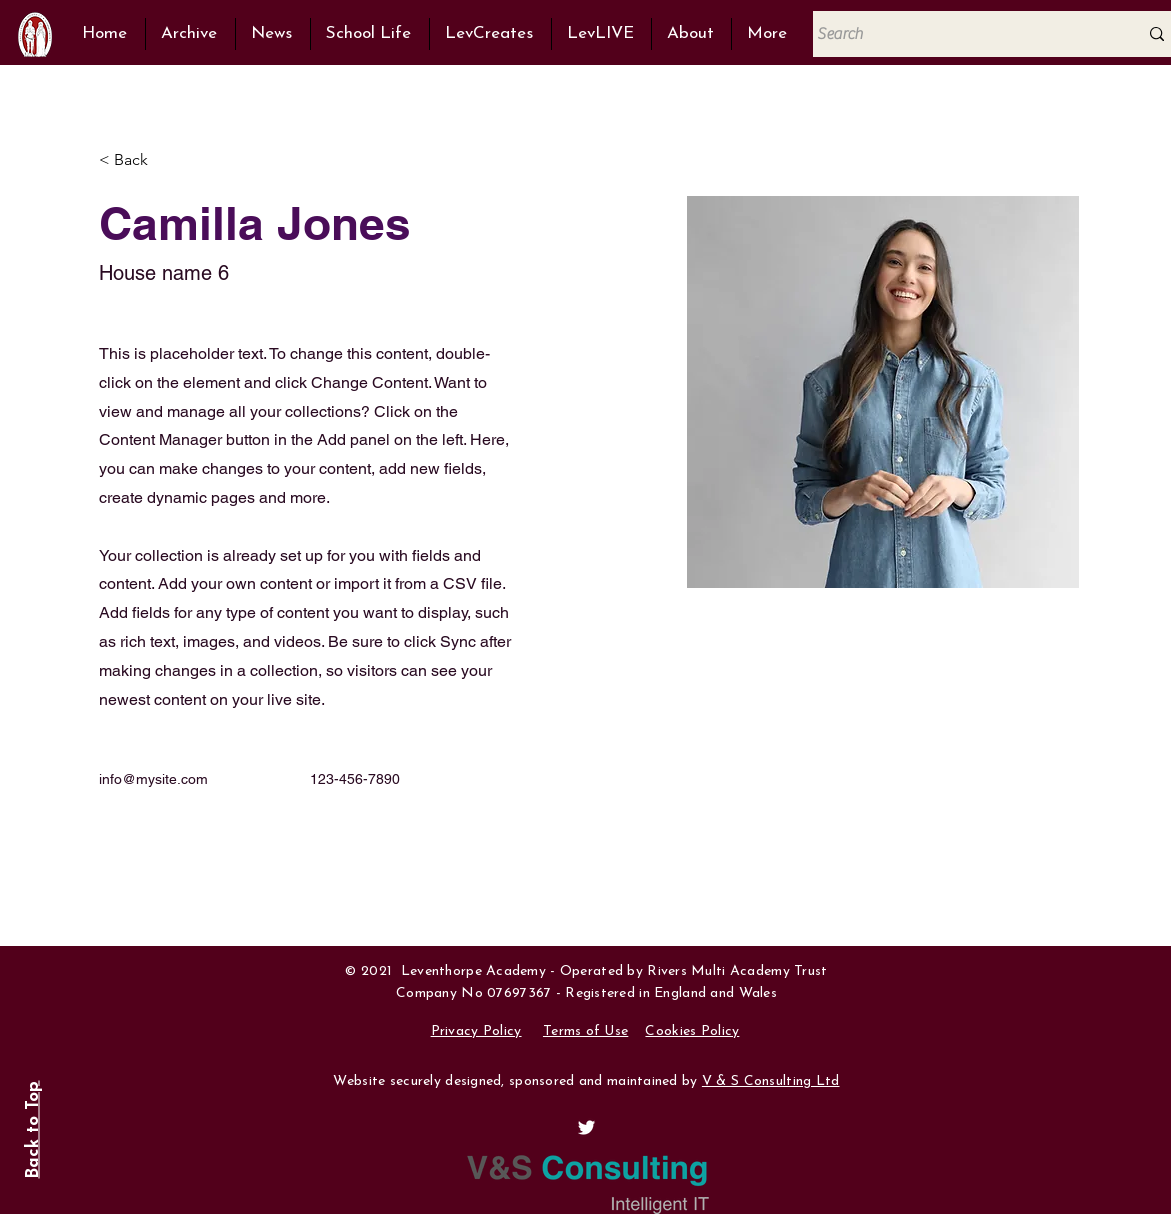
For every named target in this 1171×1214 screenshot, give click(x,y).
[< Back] (138, 160)
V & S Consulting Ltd (771, 1081)
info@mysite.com (153, 779)
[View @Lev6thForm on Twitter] (586, 1127)
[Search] (960, 34)
